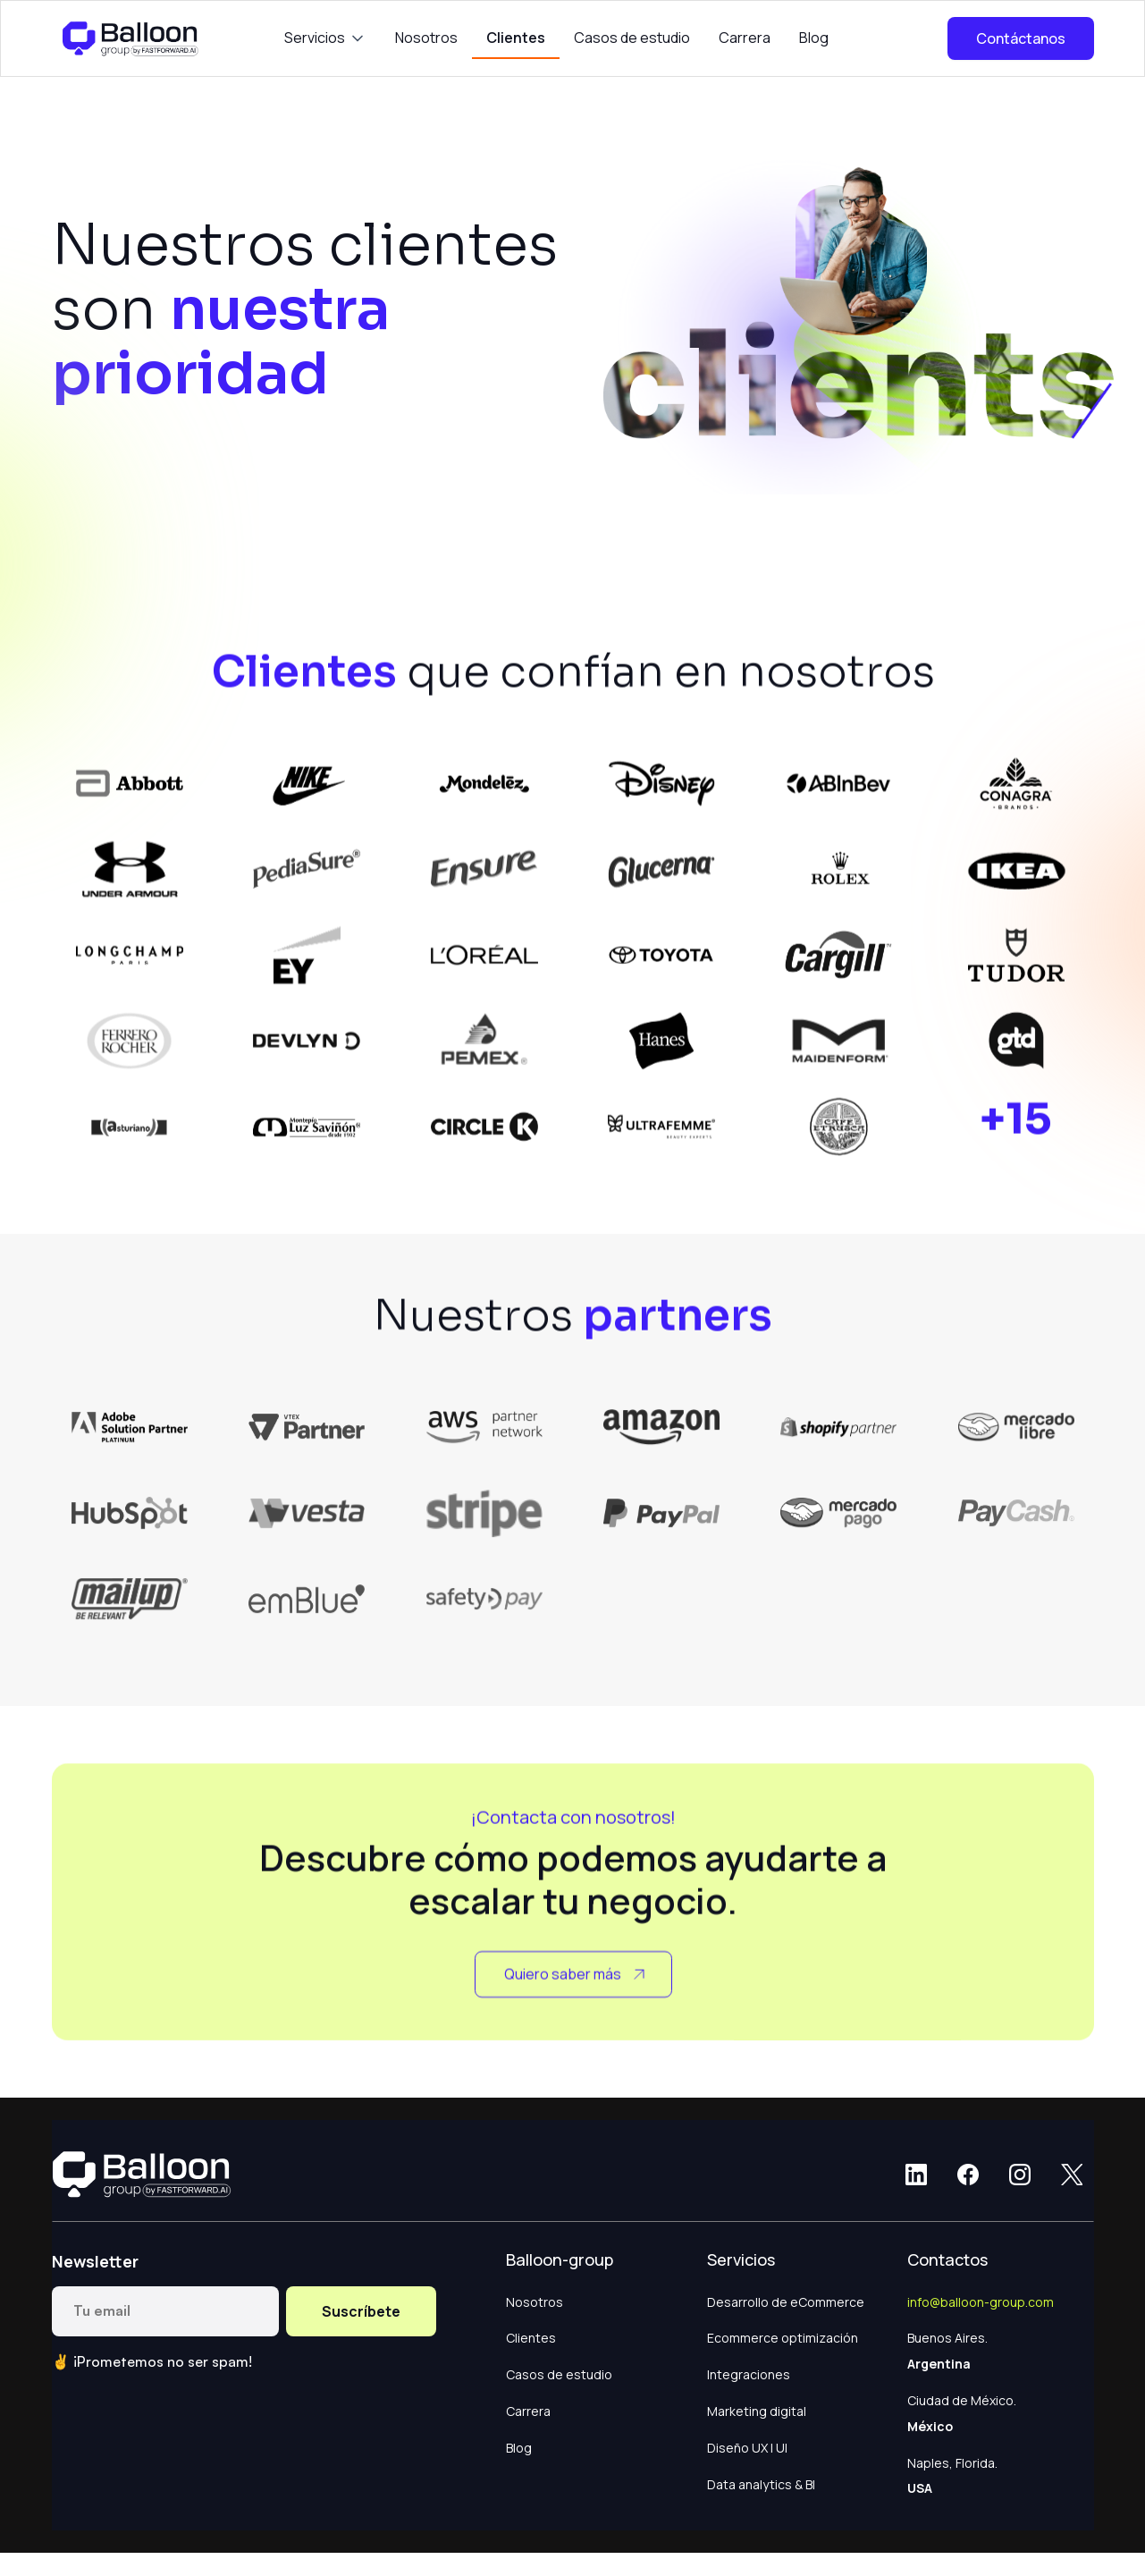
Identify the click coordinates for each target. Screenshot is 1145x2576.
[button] (325, 38)
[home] (132, 38)
